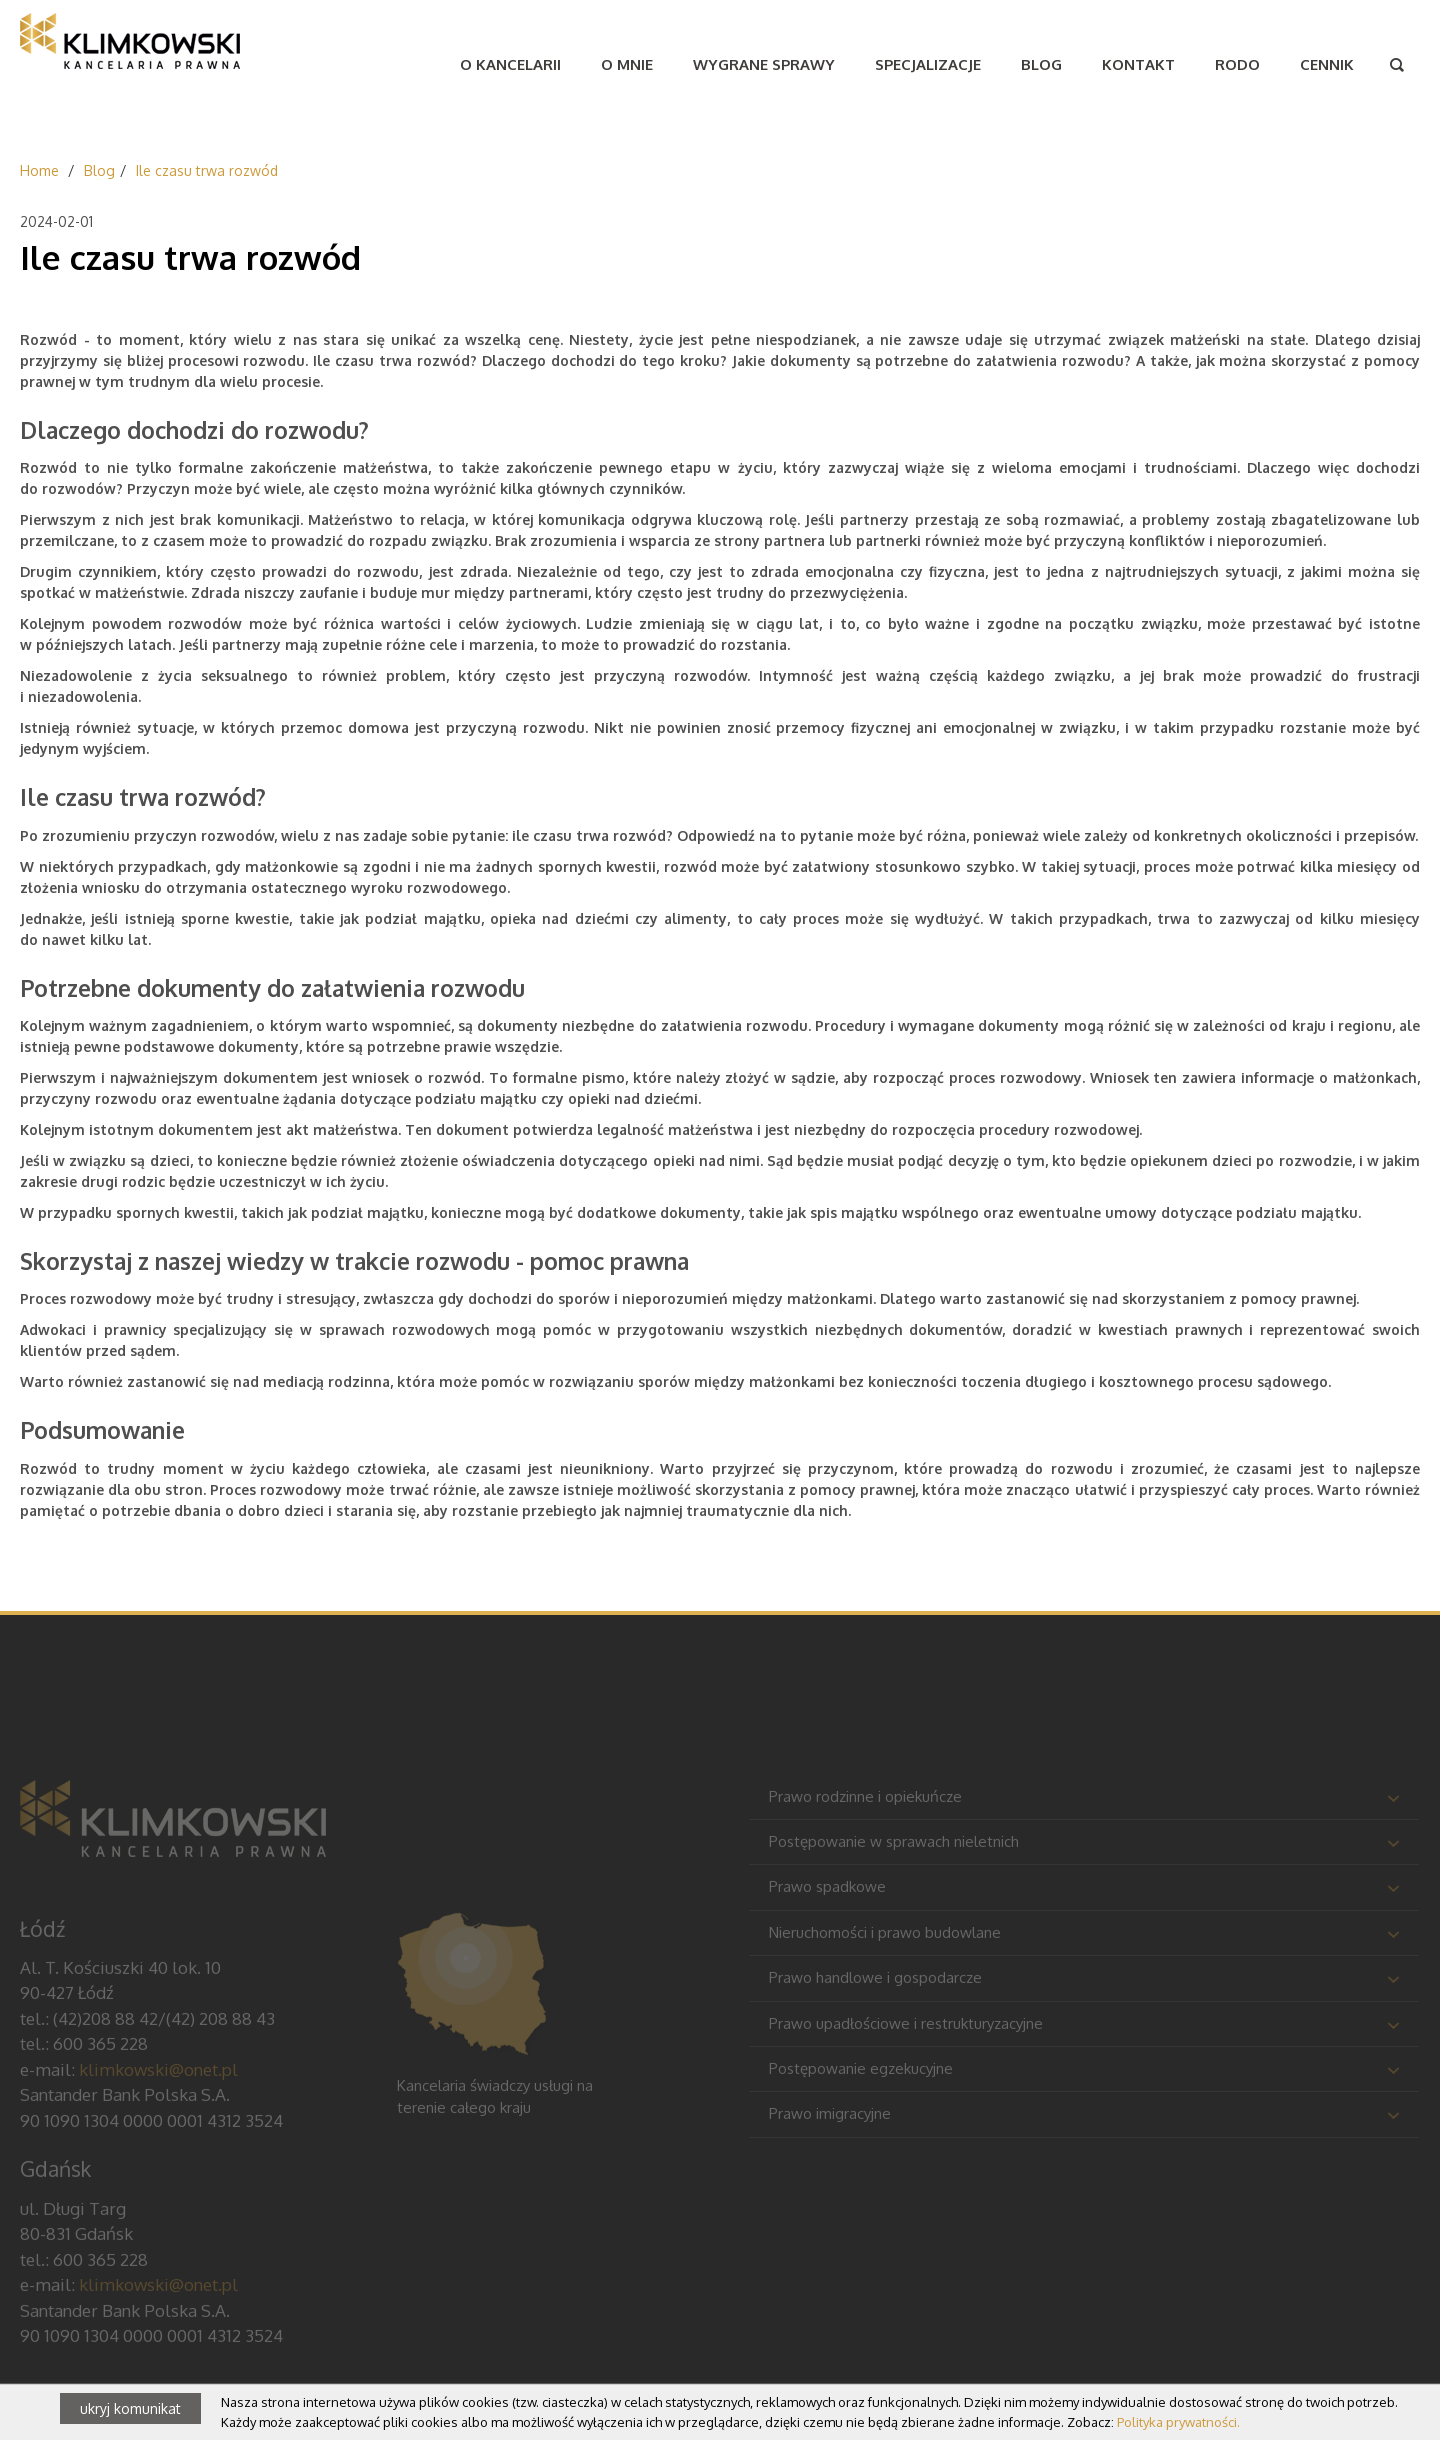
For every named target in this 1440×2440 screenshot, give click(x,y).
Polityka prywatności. (1178, 2422)
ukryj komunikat (130, 2408)
